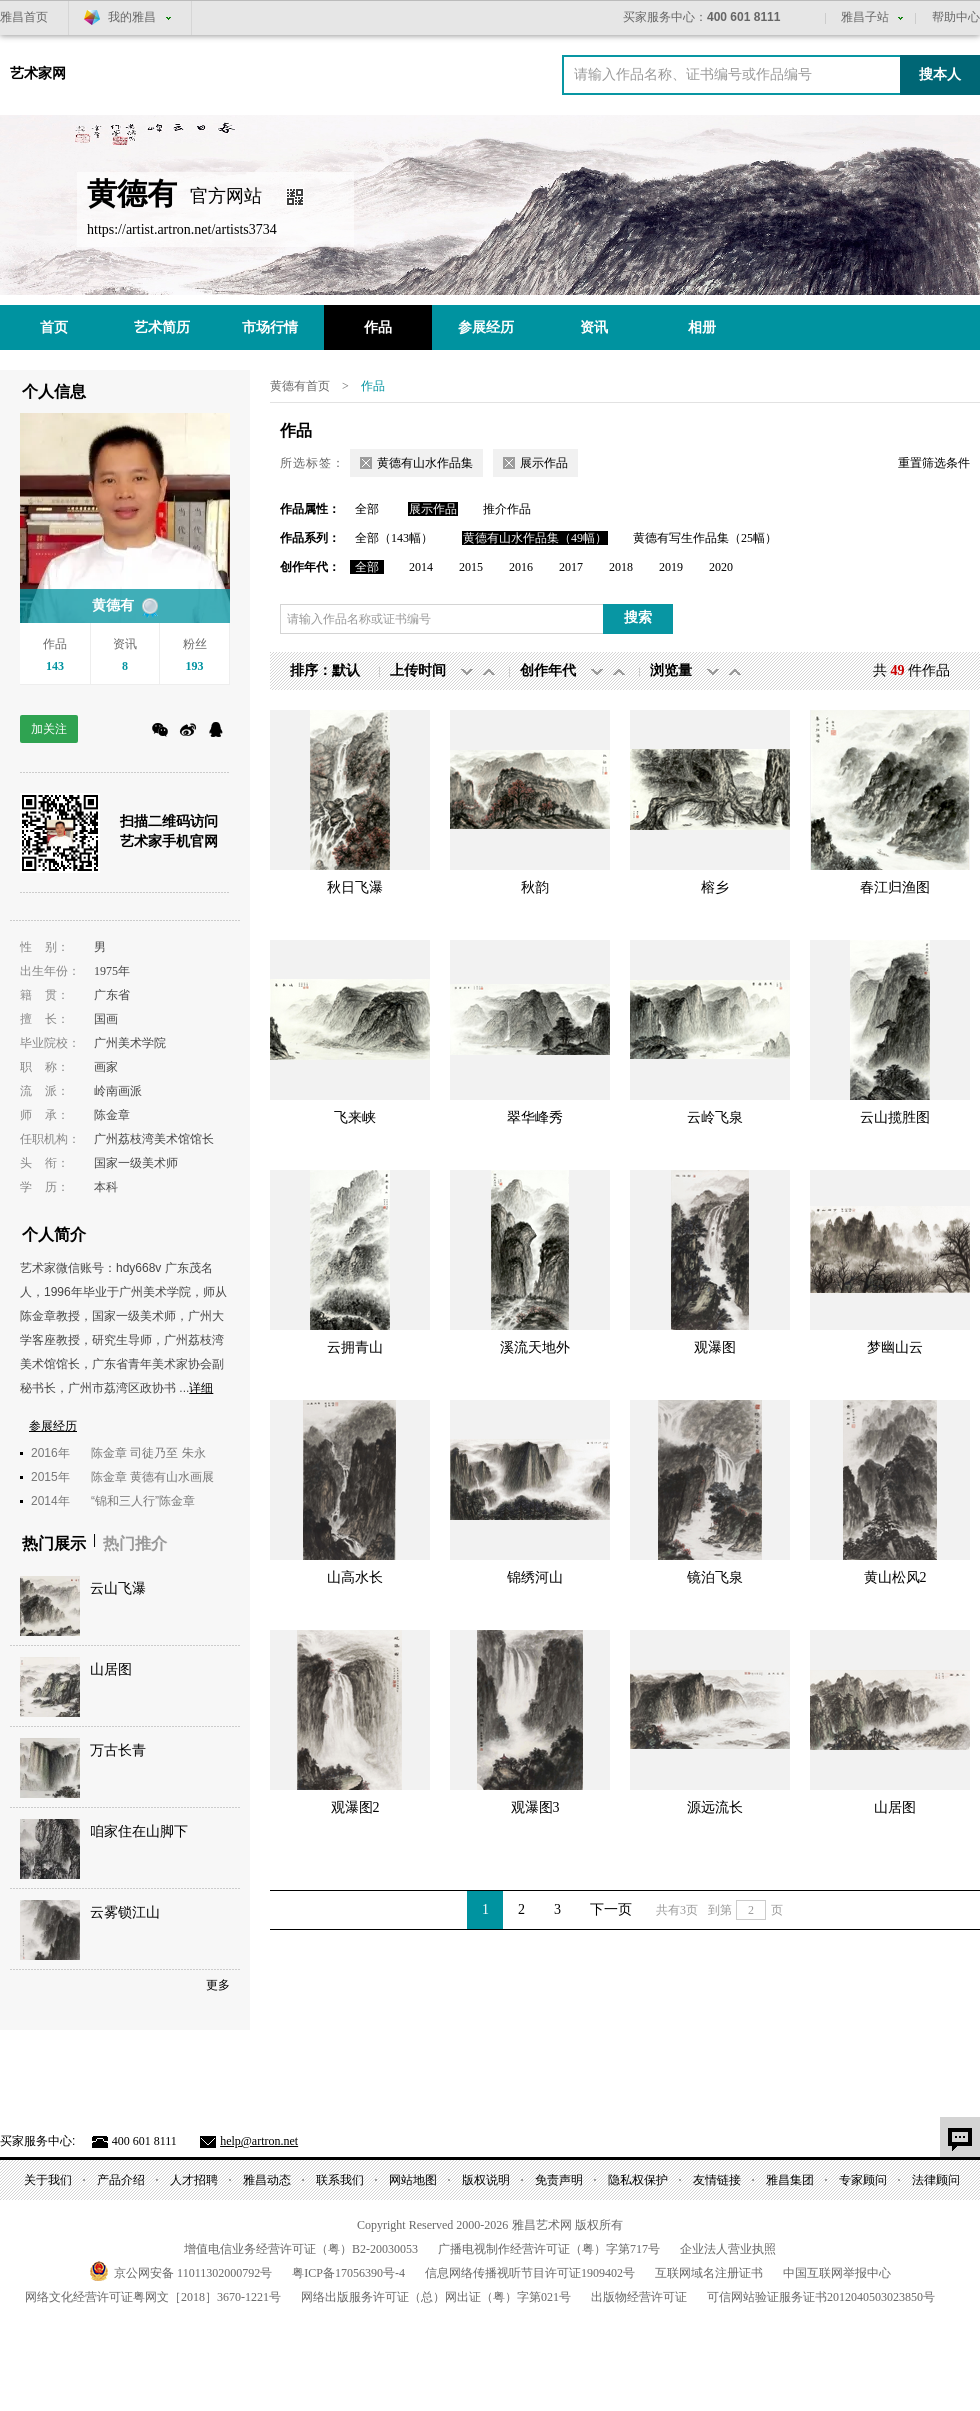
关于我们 (48, 2180)
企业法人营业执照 (728, 2249)
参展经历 (486, 327)
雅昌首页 (24, 17)
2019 (671, 567)
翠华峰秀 (535, 1117)
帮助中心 (956, 17)
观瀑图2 (355, 1807)
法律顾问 (936, 2180)
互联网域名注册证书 (709, 2273)
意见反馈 (960, 2137)
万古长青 (118, 1750)
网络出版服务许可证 (436, 2297)
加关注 (49, 729)
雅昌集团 (790, 2180)
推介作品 (507, 509)
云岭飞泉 (715, 1117)
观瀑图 (715, 1347)
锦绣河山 (535, 1577)
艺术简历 (162, 327)
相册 (702, 327)
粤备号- (348, 2273)
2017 (571, 567)
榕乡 (715, 887)
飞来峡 (355, 1117)
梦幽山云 (895, 1347)
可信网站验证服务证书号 (821, 2297)
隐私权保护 (638, 2180)
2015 (471, 567)
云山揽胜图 (895, 1117)
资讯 (594, 327)
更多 (218, 1985)
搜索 (638, 617)
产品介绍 (121, 2180)
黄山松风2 (895, 1577)
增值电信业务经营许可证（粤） (301, 2249)
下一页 (611, 1909)
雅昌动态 (267, 2180)
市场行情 (270, 327)
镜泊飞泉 (715, 1577)
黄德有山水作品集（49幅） (535, 538)
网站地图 (413, 2180)
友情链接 (717, 2180)
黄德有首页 (300, 386)
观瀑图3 (535, 1807)
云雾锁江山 (125, 1912)
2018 (621, 567)
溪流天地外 (535, 1347)
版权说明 (486, 2180)
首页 (54, 327)
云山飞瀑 (118, 1588)
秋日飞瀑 (355, 887)
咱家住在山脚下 (139, 1831)
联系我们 (340, 2180)
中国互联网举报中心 (837, 2273)
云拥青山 (355, 1347)
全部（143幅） (394, 538)
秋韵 (535, 887)
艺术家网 (38, 73)
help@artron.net (259, 2141)
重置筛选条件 (934, 463)
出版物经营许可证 (639, 2297)
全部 (367, 509)
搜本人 (940, 74)
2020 (721, 567)
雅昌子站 (865, 17)
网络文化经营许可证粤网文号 (153, 2297)
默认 (346, 670)
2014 (421, 567)
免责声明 (559, 2180)
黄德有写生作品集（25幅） (705, 538)
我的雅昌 (132, 17)
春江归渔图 (895, 887)
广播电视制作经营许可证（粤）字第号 (549, 2249)
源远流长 (715, 1807)
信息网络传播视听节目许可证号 (530, 2273)
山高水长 (355, 1577)
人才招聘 (194, 2180)
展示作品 (433, 509)
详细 (201, 1388)
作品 (378, 327)
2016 (521, 567)
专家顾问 (863, 2180)
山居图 (111, 1669)
